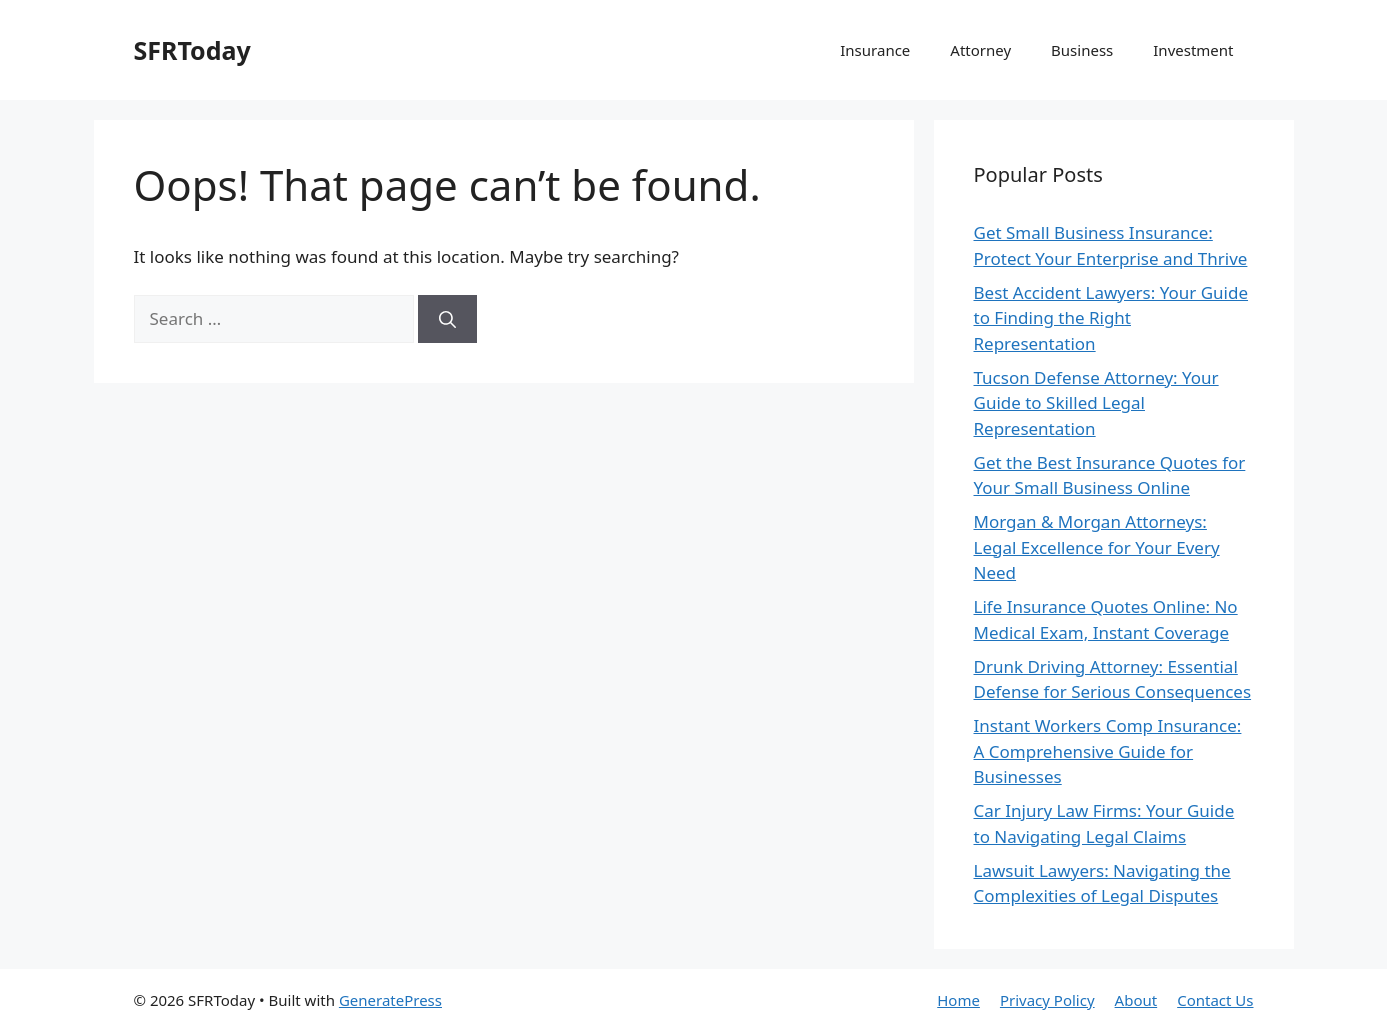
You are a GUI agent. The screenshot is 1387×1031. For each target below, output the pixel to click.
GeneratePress (390, 1000)
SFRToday (192, 50)
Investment (1193, 50)
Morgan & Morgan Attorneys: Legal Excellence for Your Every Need (1097, 547)
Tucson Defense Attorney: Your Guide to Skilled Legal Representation (1096, 403)
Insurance (875, 50)
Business (1082, 50)
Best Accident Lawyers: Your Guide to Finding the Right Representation (1111, 318)
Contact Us (1215, 1000)
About (1136, 1000)
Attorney (980, 50)
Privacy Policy (1047, 1000)
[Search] (447, 319)
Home (958, 1000)
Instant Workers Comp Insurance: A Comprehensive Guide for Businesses (1108, 751)
